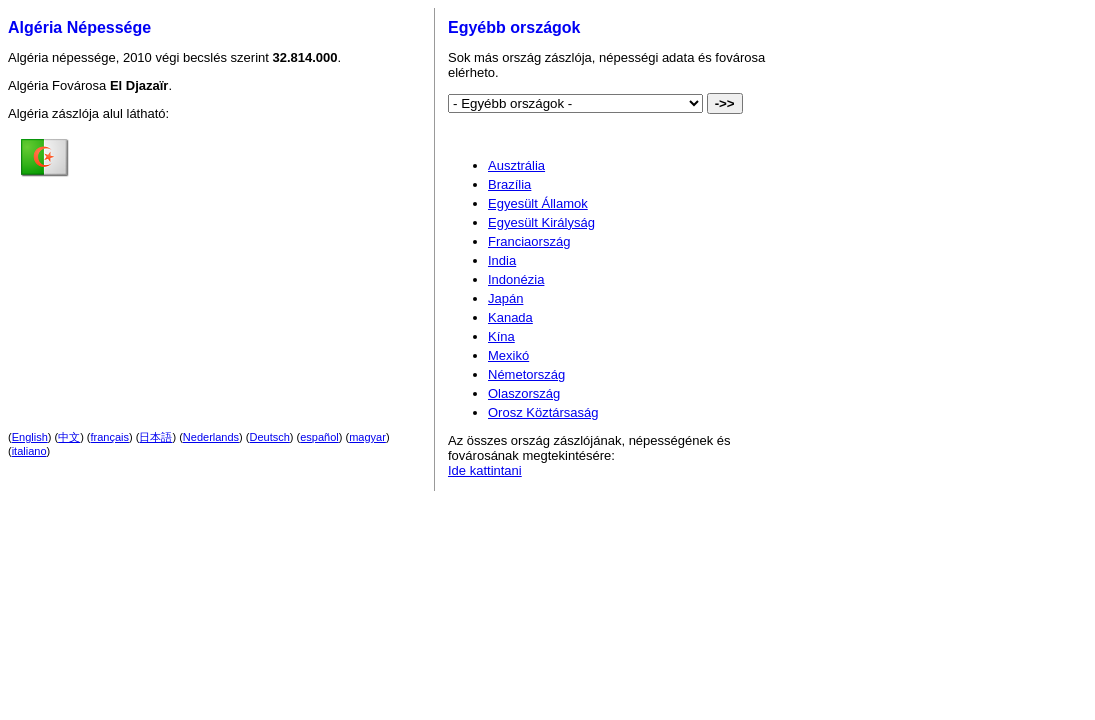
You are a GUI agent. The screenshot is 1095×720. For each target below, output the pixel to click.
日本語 (155, 437)
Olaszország (524, 393)
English (30, 437)
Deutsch (270, 437)
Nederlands (211, 437)
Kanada (510, 317)
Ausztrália (516, 165)
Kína (501, 336)
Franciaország (529, 241)
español (319, 437)
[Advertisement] (245, 259)
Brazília (509, 184)
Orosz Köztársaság (543, 412)
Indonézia (516, 279)
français (110, 437)
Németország (526, 374)
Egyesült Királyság (541, 222)
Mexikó (508, 355)
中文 (69, 437)
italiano (29, 451)
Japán (505, 298)
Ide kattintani (485, 470)
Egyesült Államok (538, 203)
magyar (367, 437)
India (502, 260)
